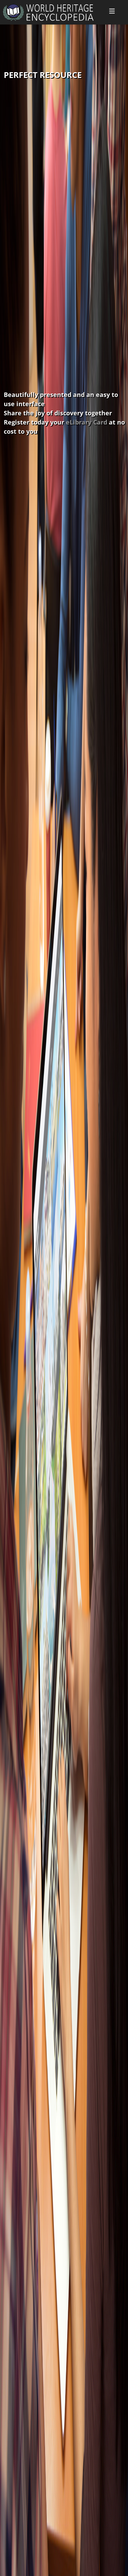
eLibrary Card (86, 422)
